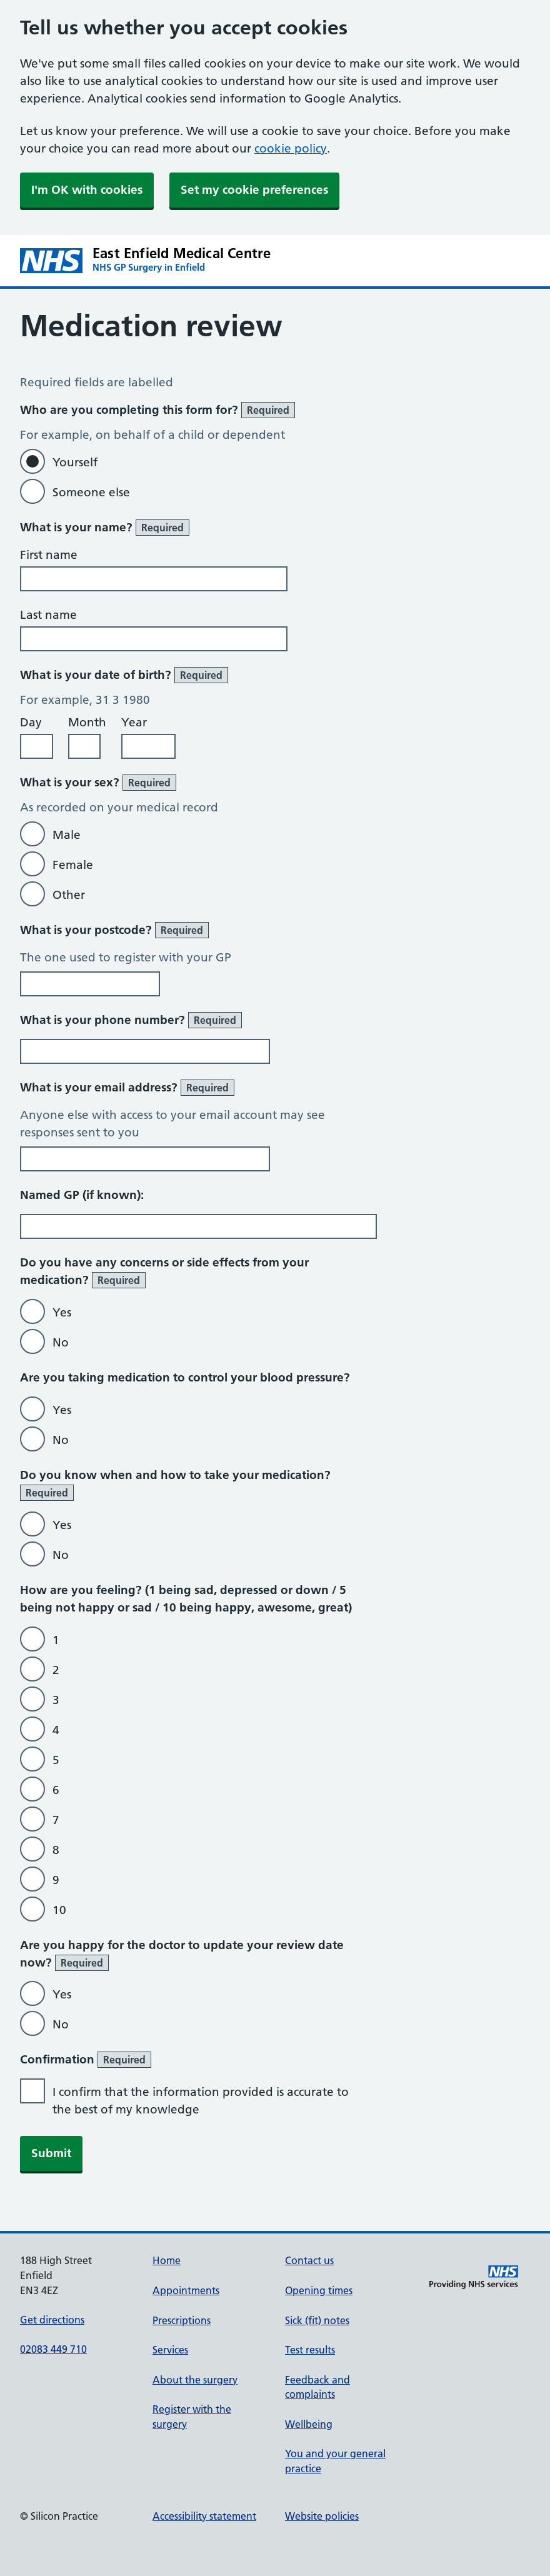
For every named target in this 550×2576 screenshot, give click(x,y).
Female (72, 865)
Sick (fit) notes (317, 2320)
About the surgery (195, 2379)
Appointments (185, 2290)
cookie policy (290, 148)
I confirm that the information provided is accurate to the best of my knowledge (200, 2101)
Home (166, 2260)
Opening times (318, 2290)
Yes (61, 1312)
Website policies (322, 2516)
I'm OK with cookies (86, 190)
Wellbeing (308, 2424)
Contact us (309, 2260)
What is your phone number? (131, 1020)
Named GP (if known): (82, 1195)
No (60, 1342)
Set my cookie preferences (254, 190)
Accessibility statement (204, 2516)
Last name (48, 615)
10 (59, 1910)
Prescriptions (181, 2320)
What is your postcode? (114, 930)
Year (134, 722)
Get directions (52, 2319)
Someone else (91, 492)
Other (68, 895)
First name (49, 555)
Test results (310, 2349)
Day (31, 722)
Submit (51, 2153)
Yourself (75, 462)
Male (66, 835)
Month (87, 722)
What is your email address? (127, 1088)
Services (170, 2349)
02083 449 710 (53, 2349)
